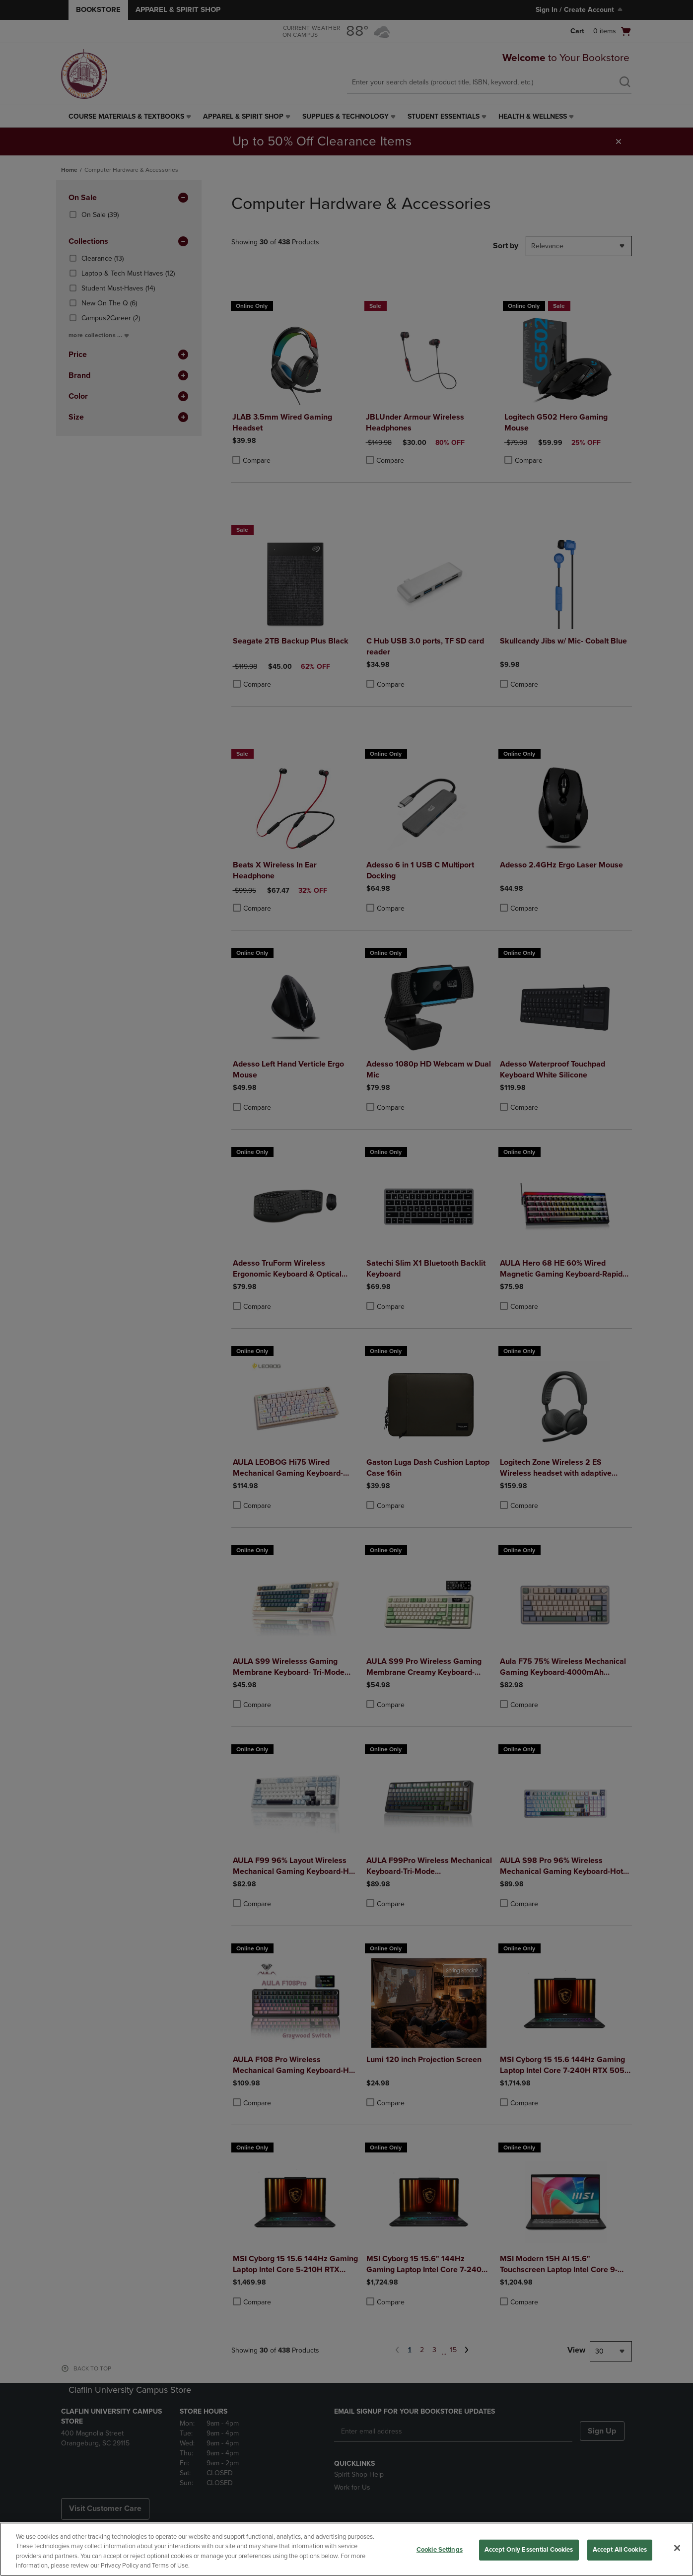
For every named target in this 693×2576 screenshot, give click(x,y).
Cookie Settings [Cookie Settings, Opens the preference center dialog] (439, 2550)
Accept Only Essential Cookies (529, 2550)
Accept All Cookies (620, 2550)
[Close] (677, 2548)
